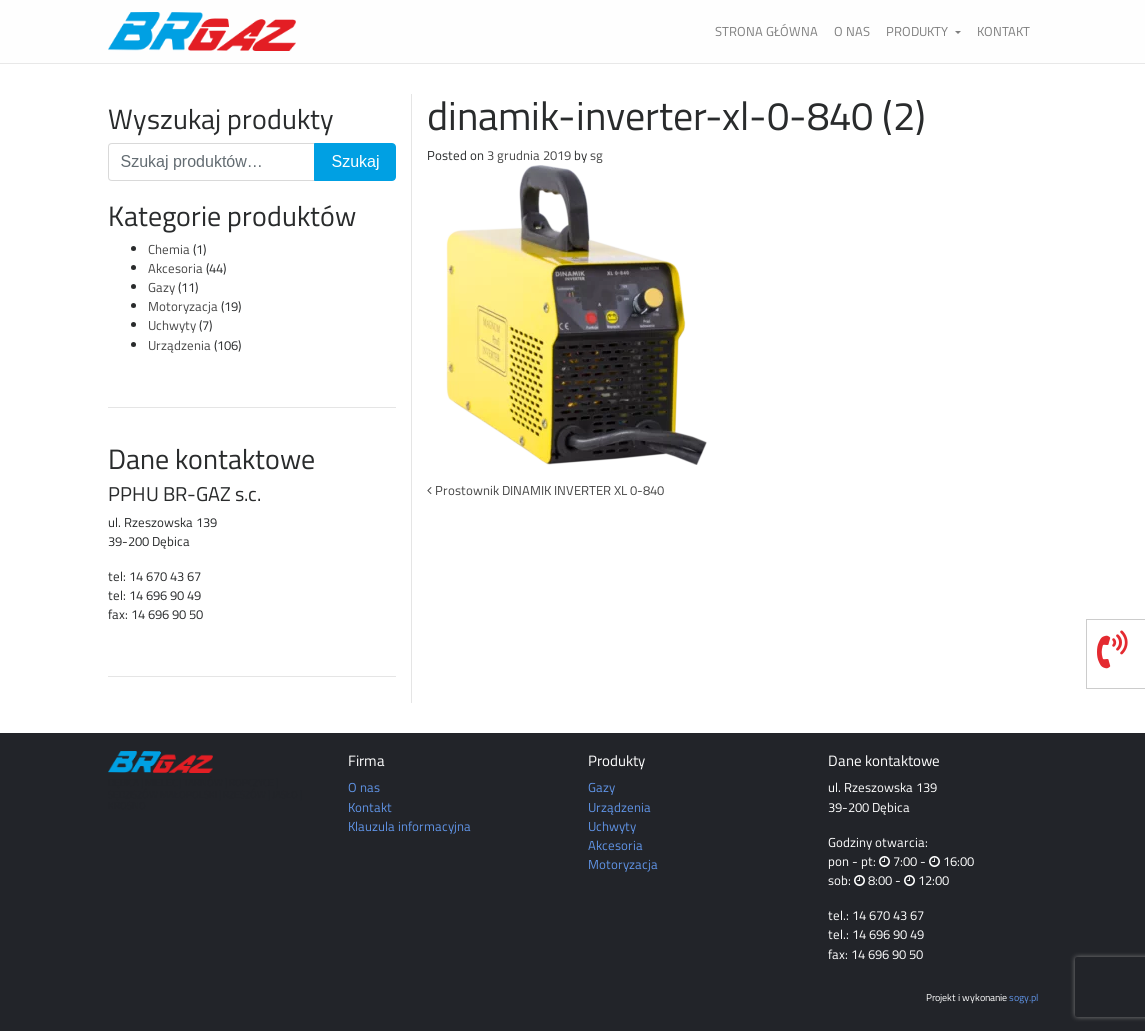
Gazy (161, 287)
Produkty (918, 31)
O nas (852, 31)
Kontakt (1003, 31)
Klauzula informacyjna (409, 826)
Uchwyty (172, 325)
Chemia (169, 249)
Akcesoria (175, 268)
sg (596, 155)
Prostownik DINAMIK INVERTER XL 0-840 (545, 490)
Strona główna (766, 31)
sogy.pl (1023, 997)
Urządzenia (179, 345)
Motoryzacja (183, 306)
